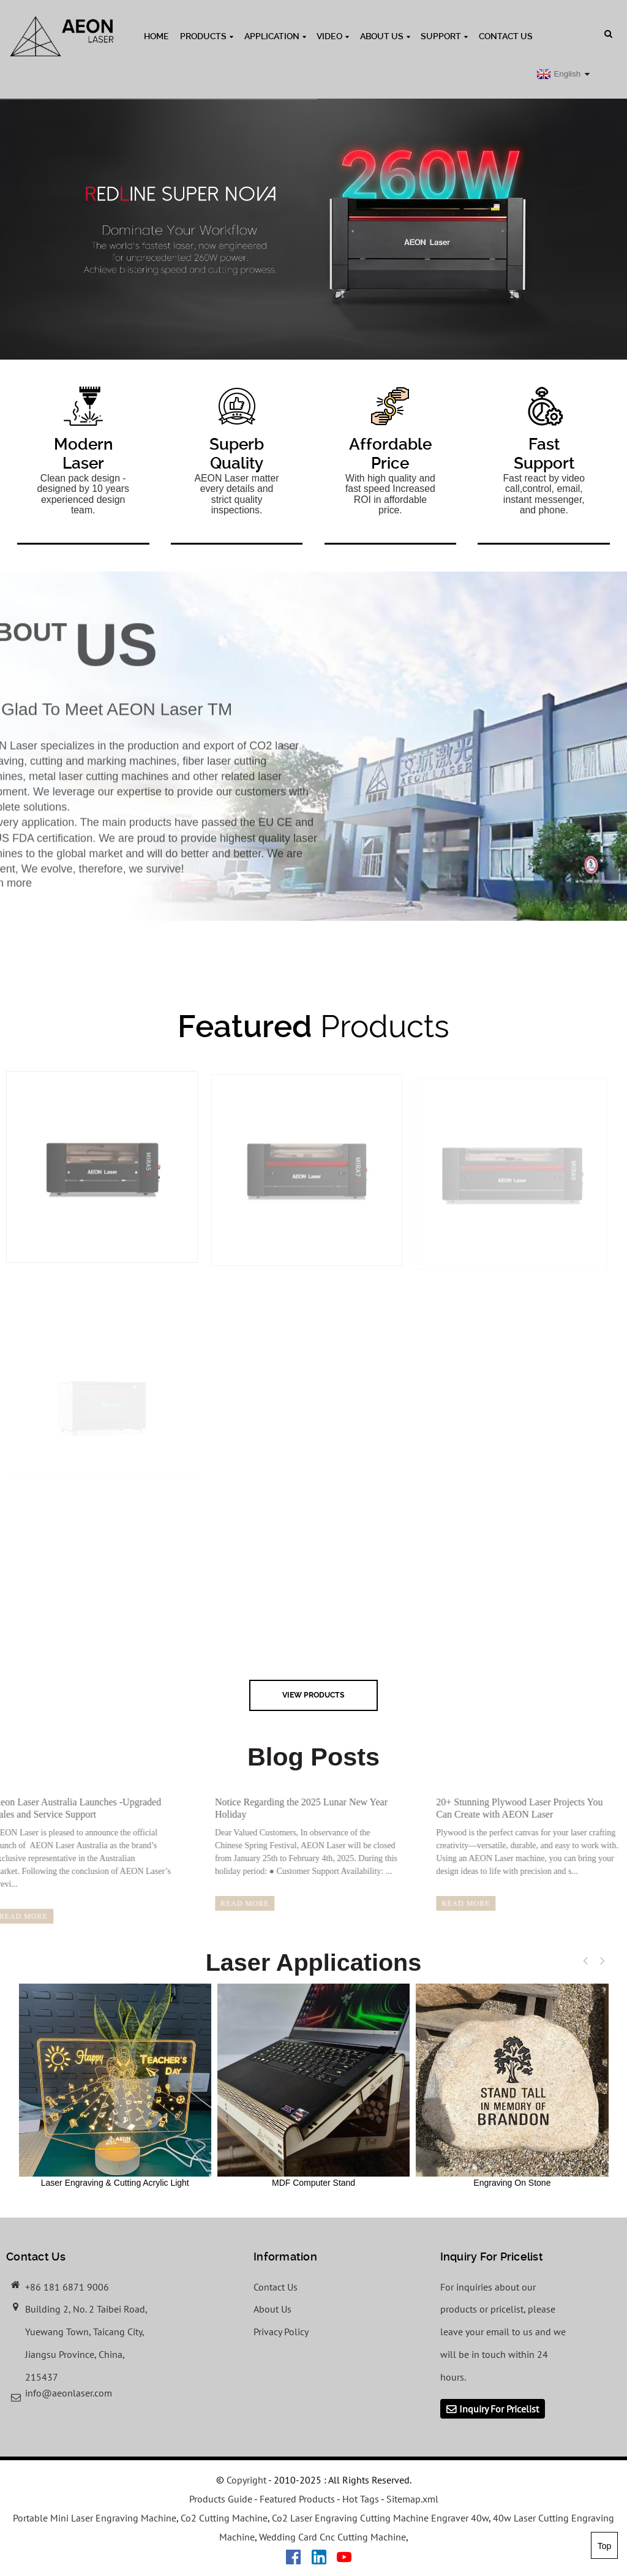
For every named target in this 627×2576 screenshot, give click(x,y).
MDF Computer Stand (313, 2085)
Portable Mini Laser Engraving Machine (94, 2518)
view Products (313, 1694)
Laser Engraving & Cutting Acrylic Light (115, 2085)
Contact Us (506, 36)
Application (275, 36)
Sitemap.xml (412, 2499)
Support (444, 36)
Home (156, 36)
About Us (385, 36)
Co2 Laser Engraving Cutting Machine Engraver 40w (380, 2518)
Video (333, 36)
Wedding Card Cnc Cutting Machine (332, 2537)
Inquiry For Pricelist (499, 2409)
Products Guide (220, 2499)
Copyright (245, 2480)
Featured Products (297, 2499)
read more (224, 1903)
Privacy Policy (281, 2331)
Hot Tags (360, 2499)
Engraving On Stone (512, 2085)
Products (206, 36)
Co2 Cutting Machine (224, 2518)
